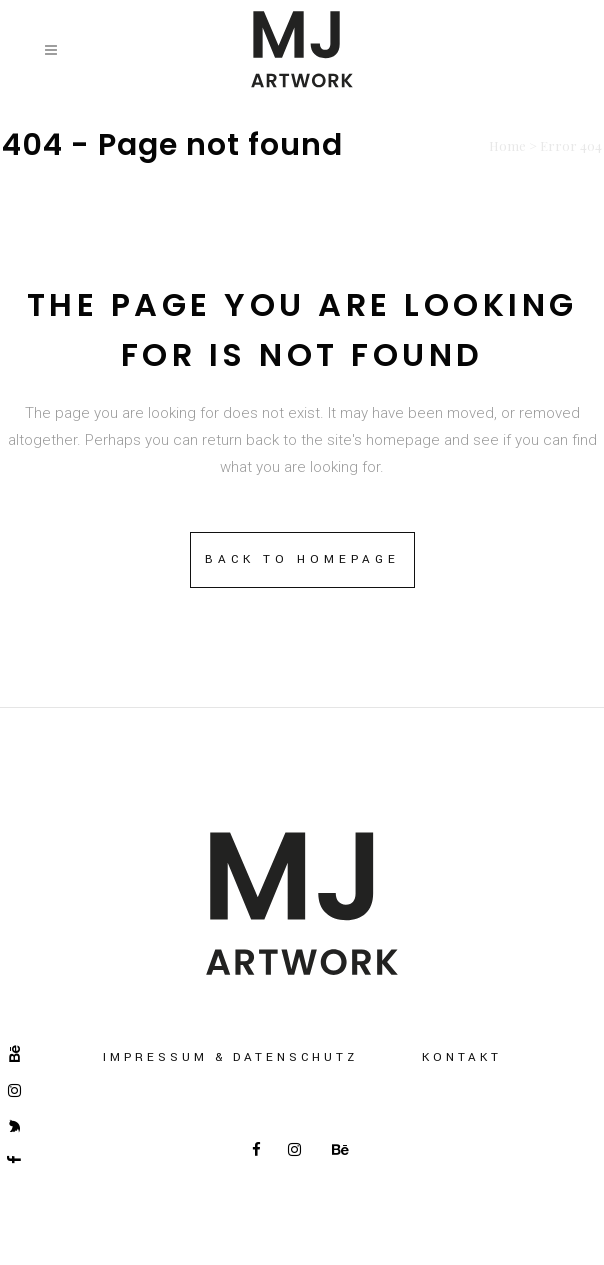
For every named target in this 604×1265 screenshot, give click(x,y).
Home (507, 145)
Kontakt (462, 1057)
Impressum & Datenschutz (230, 1057)
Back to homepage (302, 559)
